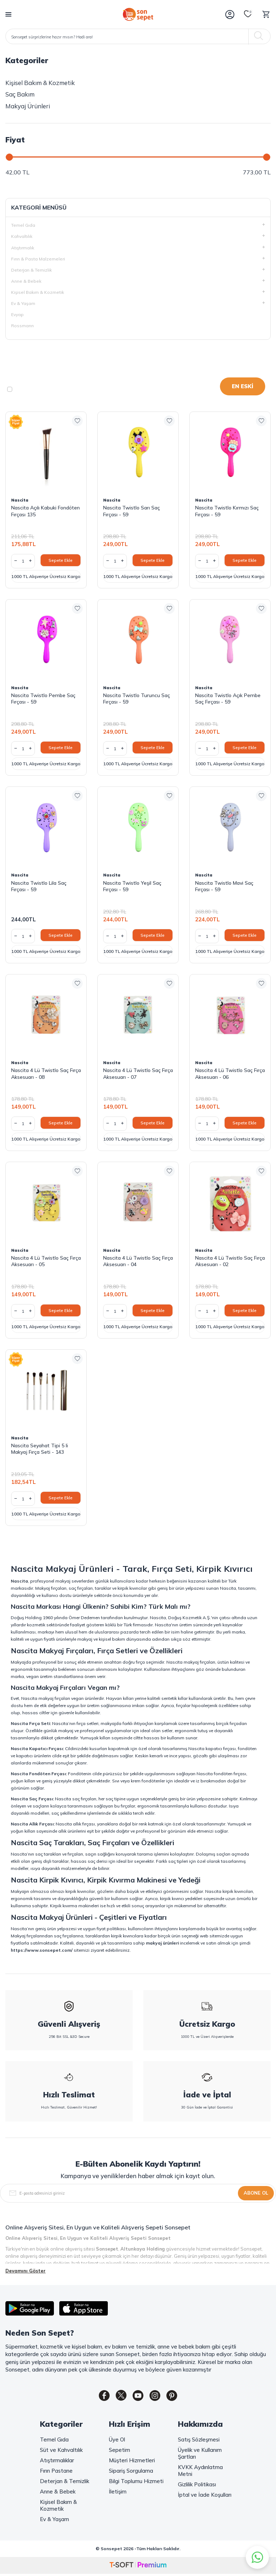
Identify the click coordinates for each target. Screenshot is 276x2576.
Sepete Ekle (61, 560)
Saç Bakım (19, 94)
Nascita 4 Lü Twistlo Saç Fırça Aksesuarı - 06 (230, 1073)
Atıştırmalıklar (57, 2461)
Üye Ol (117, 2441)
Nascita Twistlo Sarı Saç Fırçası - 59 (131, 510)
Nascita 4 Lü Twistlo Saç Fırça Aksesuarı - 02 (230, 1261)
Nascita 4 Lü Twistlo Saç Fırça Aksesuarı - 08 (46, 1073)
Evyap (17, 314)
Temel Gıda (54, 2441)
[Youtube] (138, 2397)
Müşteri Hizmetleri (132, 2461)
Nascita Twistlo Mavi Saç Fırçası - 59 (224, 886)
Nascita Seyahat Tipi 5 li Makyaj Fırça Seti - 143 (39, 1448)
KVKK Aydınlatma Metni (200, 2472)
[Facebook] (98, 2397)
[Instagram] (158, 2397)
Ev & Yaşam (54, 2520)
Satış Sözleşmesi (199, 2441)
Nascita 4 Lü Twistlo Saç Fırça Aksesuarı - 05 (46, 1261)
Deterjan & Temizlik (64, 2482)
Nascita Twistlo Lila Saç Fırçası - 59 (38, 886)
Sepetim (119, 2451)
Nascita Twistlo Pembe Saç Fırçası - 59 (43, 698)
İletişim (117, 2493)
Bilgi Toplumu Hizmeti (136, 2482)
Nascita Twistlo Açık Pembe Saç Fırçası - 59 (228, 698)
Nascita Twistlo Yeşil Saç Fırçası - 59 (132, 886)
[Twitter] (118, 2397)
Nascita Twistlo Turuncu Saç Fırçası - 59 (136, 698)
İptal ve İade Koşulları (204, 2496)
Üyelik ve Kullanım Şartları (200, 2455)
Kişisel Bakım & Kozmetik (40, 82)
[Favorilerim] (248, 14)
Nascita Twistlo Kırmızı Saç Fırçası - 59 (227, 510)
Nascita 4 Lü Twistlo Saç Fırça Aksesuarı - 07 (138, 1073)
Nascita (19, 500)
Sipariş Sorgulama (131, 2472)
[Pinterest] (177, 2397)
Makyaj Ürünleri (27, 106)
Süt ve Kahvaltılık (61, 2451)
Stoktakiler (30, 389)
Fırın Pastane (56, 2472)
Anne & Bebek (57, 2493)
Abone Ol (256, 2193)
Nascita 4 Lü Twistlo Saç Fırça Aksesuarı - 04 (138, 1261)
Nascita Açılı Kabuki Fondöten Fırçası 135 (45, 510)
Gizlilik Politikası (197, 2485)
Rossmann (22, 325)
